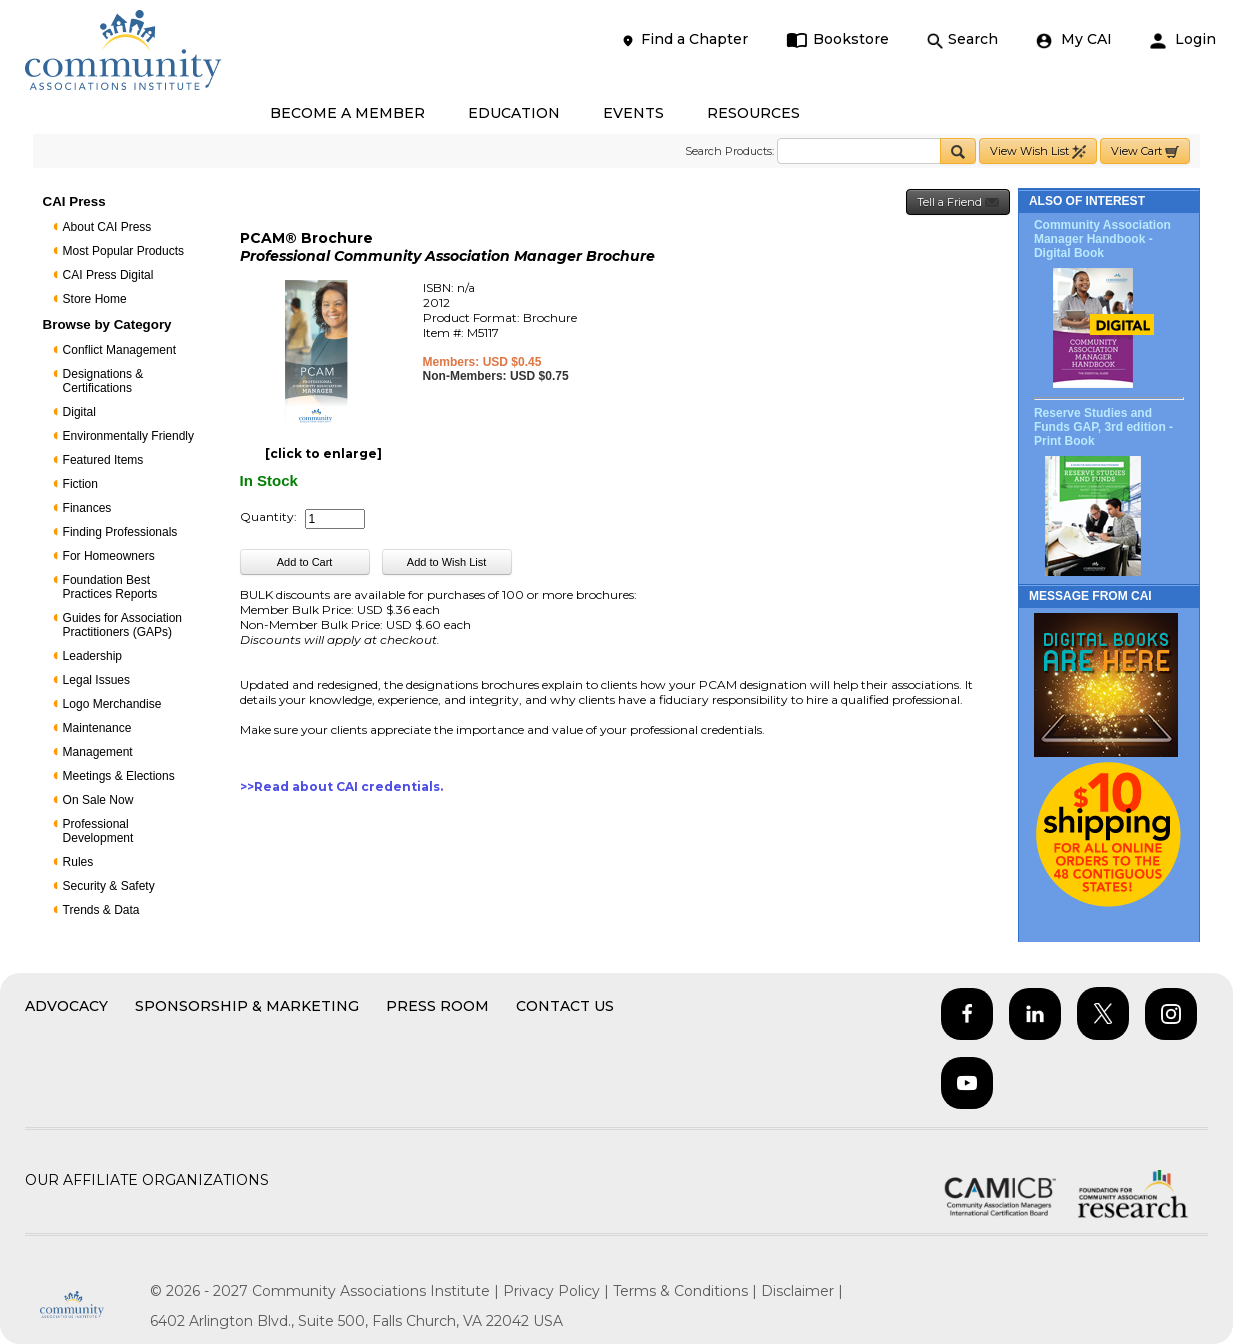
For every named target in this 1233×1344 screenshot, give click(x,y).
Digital (79, 412)
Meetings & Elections (119, 776)
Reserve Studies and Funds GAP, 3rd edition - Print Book (1103, 427)
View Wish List (1038, 151)
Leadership (92, 656)
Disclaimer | (802, 1291)
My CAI (1074, 39)
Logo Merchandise (112, 704)
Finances (87, 508)
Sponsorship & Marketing (247, 1006)
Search (962, 39)
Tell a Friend (958, 202)
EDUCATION (514, 113)
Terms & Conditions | (687, 1291)
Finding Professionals (120, 532)
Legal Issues (96, 680)
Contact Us (565, 1006)
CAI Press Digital (108, 275)
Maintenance (97, 728)
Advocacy (66, 1006)
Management (98, 752)
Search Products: (729, 151)
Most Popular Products (123, 251)
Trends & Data (101, 910)
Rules (78, 862)
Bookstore (837, 39)
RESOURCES (753, 113)
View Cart (1145, 151)
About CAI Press (107, 227)
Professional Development (98, 831)
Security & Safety (109, 886)
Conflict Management (119, 350)
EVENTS (633, 113)
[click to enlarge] (323, 453)
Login (1183, 39)
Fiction (80, 484)
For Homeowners (109, 556)
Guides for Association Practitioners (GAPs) (122, 625)
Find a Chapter (684, 39)
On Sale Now (98, 800)
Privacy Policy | (558, 1291)
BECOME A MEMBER (347, 113)
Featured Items (103, 460)
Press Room (437, 1006)
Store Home (95, 299)
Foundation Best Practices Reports (110, 587)
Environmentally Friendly (128, 436)
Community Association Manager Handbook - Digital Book (1102, 239)
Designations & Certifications (103, 381)
